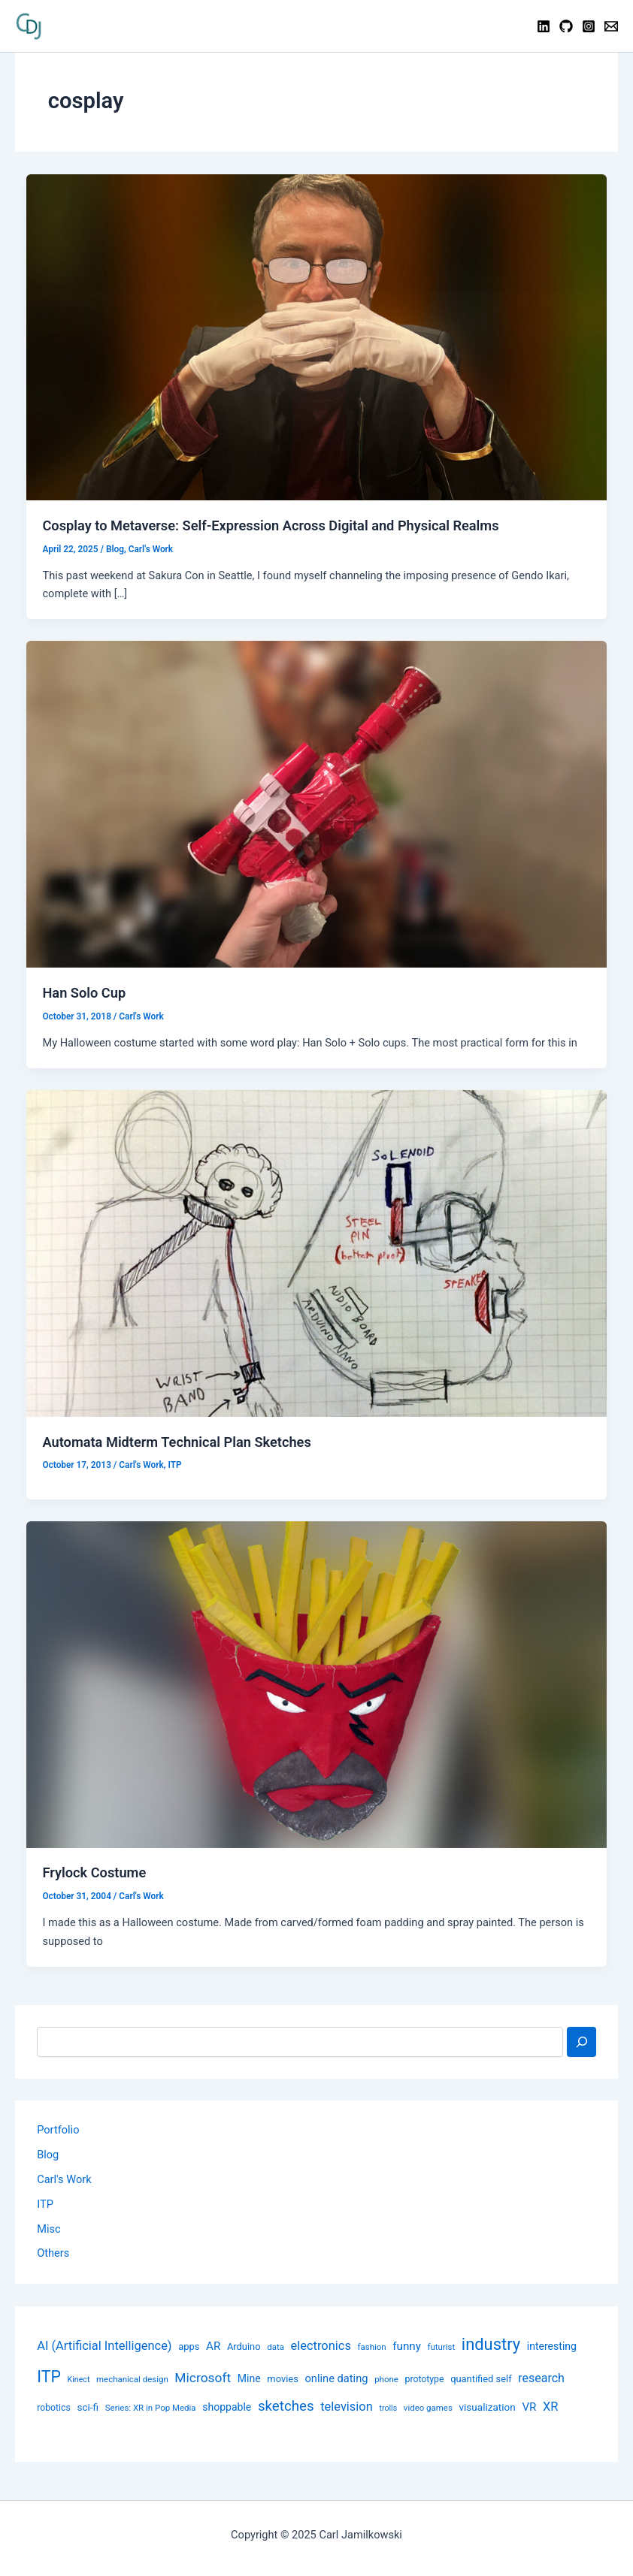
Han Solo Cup (84, 993)
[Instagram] (588, 26)
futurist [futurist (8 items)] (441, 2347)
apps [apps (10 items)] (188, 2346)
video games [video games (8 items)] (428, 2407)
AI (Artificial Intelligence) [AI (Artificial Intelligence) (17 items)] (104, 2346)
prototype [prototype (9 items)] (424, 2379)
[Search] (581, 2042)
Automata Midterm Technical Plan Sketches (176, 1442)
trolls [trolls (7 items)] (388, 2408)
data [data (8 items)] (275, 2347)
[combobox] (300, 2042)
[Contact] (611, 26)
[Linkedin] (543, 26)
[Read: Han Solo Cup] (316, 804)
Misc (48, 2229)
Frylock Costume (94, 1872)
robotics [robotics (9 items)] (54, 2407)
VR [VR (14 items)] (529, 2407)
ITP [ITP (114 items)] (49, 2376)
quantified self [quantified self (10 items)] (481, 2378)
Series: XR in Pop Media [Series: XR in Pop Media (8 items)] (150, 2407)
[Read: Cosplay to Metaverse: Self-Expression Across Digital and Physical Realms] (316, 336)
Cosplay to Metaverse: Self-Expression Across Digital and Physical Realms (270, 525)
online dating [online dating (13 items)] (336, 2378)
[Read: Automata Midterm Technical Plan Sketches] (316, 1252)
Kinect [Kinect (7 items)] (78, 2379)
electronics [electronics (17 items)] (321, 2346)
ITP (174, 1465)
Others (53, 2253)
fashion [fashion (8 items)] (372, 2347)
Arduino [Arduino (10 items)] (244, 2346)
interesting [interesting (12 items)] (552, 2346)
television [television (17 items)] (346, 2406)
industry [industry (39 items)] (491, 2344)
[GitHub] (566, 26)
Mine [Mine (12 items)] (249, 2378)
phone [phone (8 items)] (386, 2379)
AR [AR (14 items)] (213, 2346)
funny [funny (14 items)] (406, 2346)
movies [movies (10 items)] (282, 2378)
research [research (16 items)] (541, 2378)
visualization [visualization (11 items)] (487, 2407)
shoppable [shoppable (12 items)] (226, 2407)
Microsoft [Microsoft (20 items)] (202, 2377)
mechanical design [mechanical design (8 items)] (132, 2379)
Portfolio (58, 2130)
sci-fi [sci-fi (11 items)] (87, 2407)
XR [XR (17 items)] (550, 2406)
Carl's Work (151, 549)
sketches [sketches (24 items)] (286, 2406)
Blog (115, 549)
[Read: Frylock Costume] (316, 1683)
